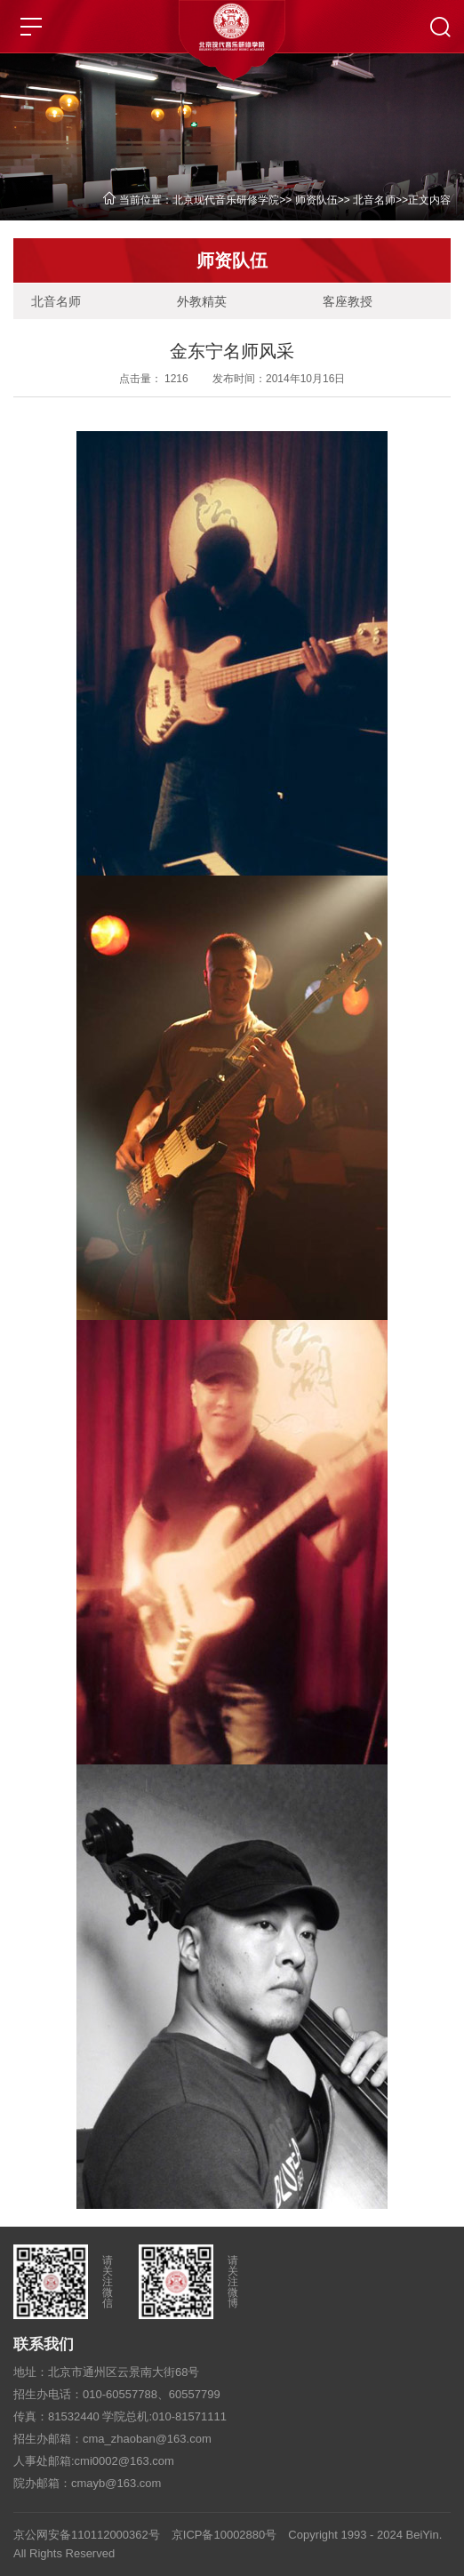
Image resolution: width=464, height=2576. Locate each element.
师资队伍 (316, 200)
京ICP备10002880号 (224, 2534)
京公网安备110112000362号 (86, 2534)
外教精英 (202, 301)
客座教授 (347, 301)
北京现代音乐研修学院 (225, 200)
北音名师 (374, 200)
